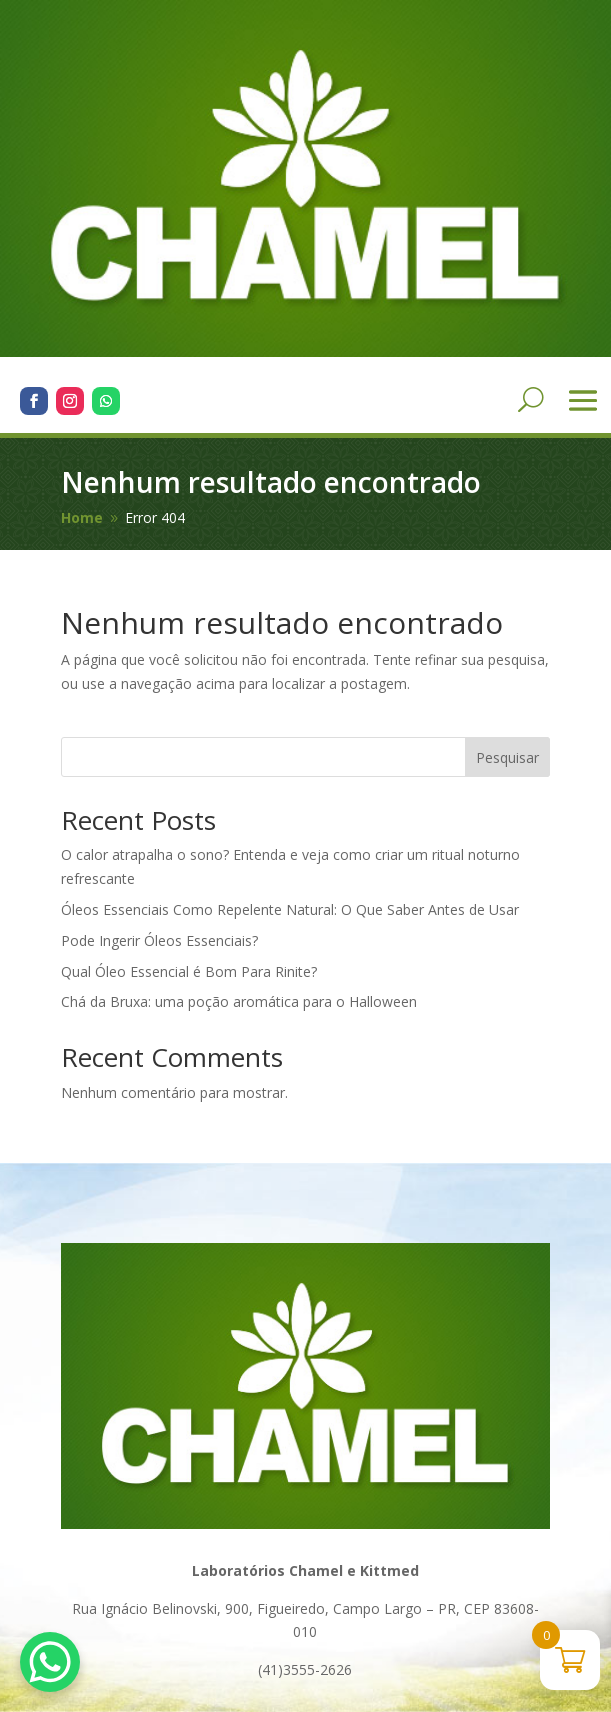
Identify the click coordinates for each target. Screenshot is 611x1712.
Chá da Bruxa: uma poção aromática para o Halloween (239, 1001)
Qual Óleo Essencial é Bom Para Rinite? (189, 971)
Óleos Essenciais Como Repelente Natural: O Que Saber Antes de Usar (290, 909)
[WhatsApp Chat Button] (50, 1662)
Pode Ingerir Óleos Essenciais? (159, 940)
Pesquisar (507, 757)
